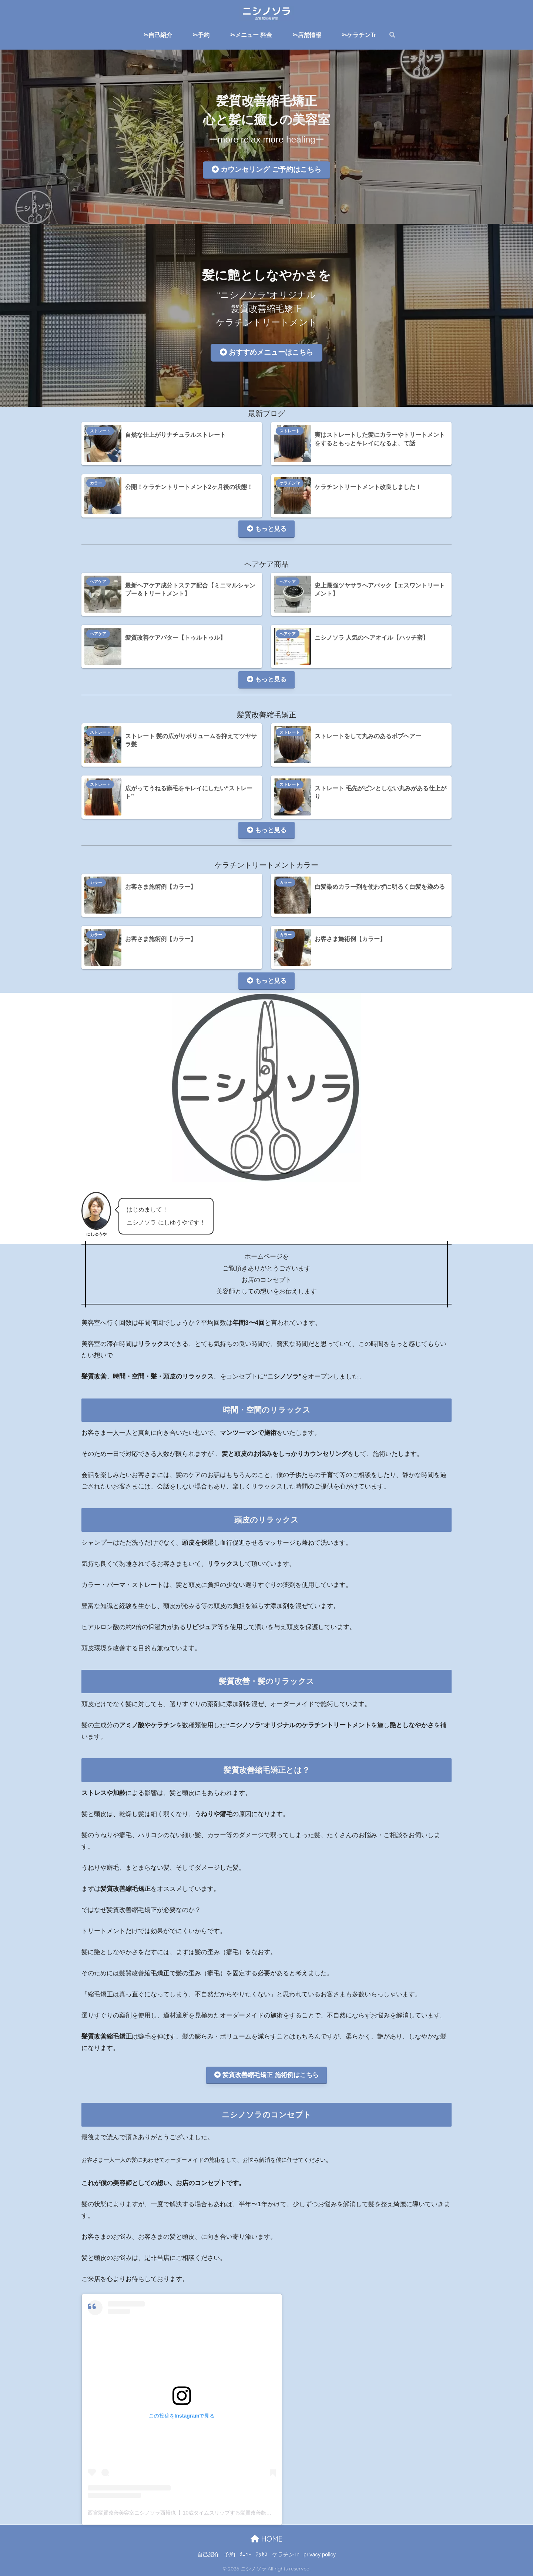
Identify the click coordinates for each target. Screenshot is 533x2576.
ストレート (100, 430)
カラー (96, 483)
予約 (229, 2554)
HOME (266, 2538)
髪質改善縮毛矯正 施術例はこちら (266, 2074)
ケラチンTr (289, 483)
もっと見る (266, 528)
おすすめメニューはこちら (266, 352)
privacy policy (320, 2554)
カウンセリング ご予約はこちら (266, 169)
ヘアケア (98, 581)
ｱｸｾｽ (262, 2554)
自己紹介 (208, 2554)
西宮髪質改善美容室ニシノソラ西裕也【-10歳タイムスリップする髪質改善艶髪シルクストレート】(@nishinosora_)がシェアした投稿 (243, 2513)
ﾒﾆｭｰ (245, 2554)
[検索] (388, 35)
